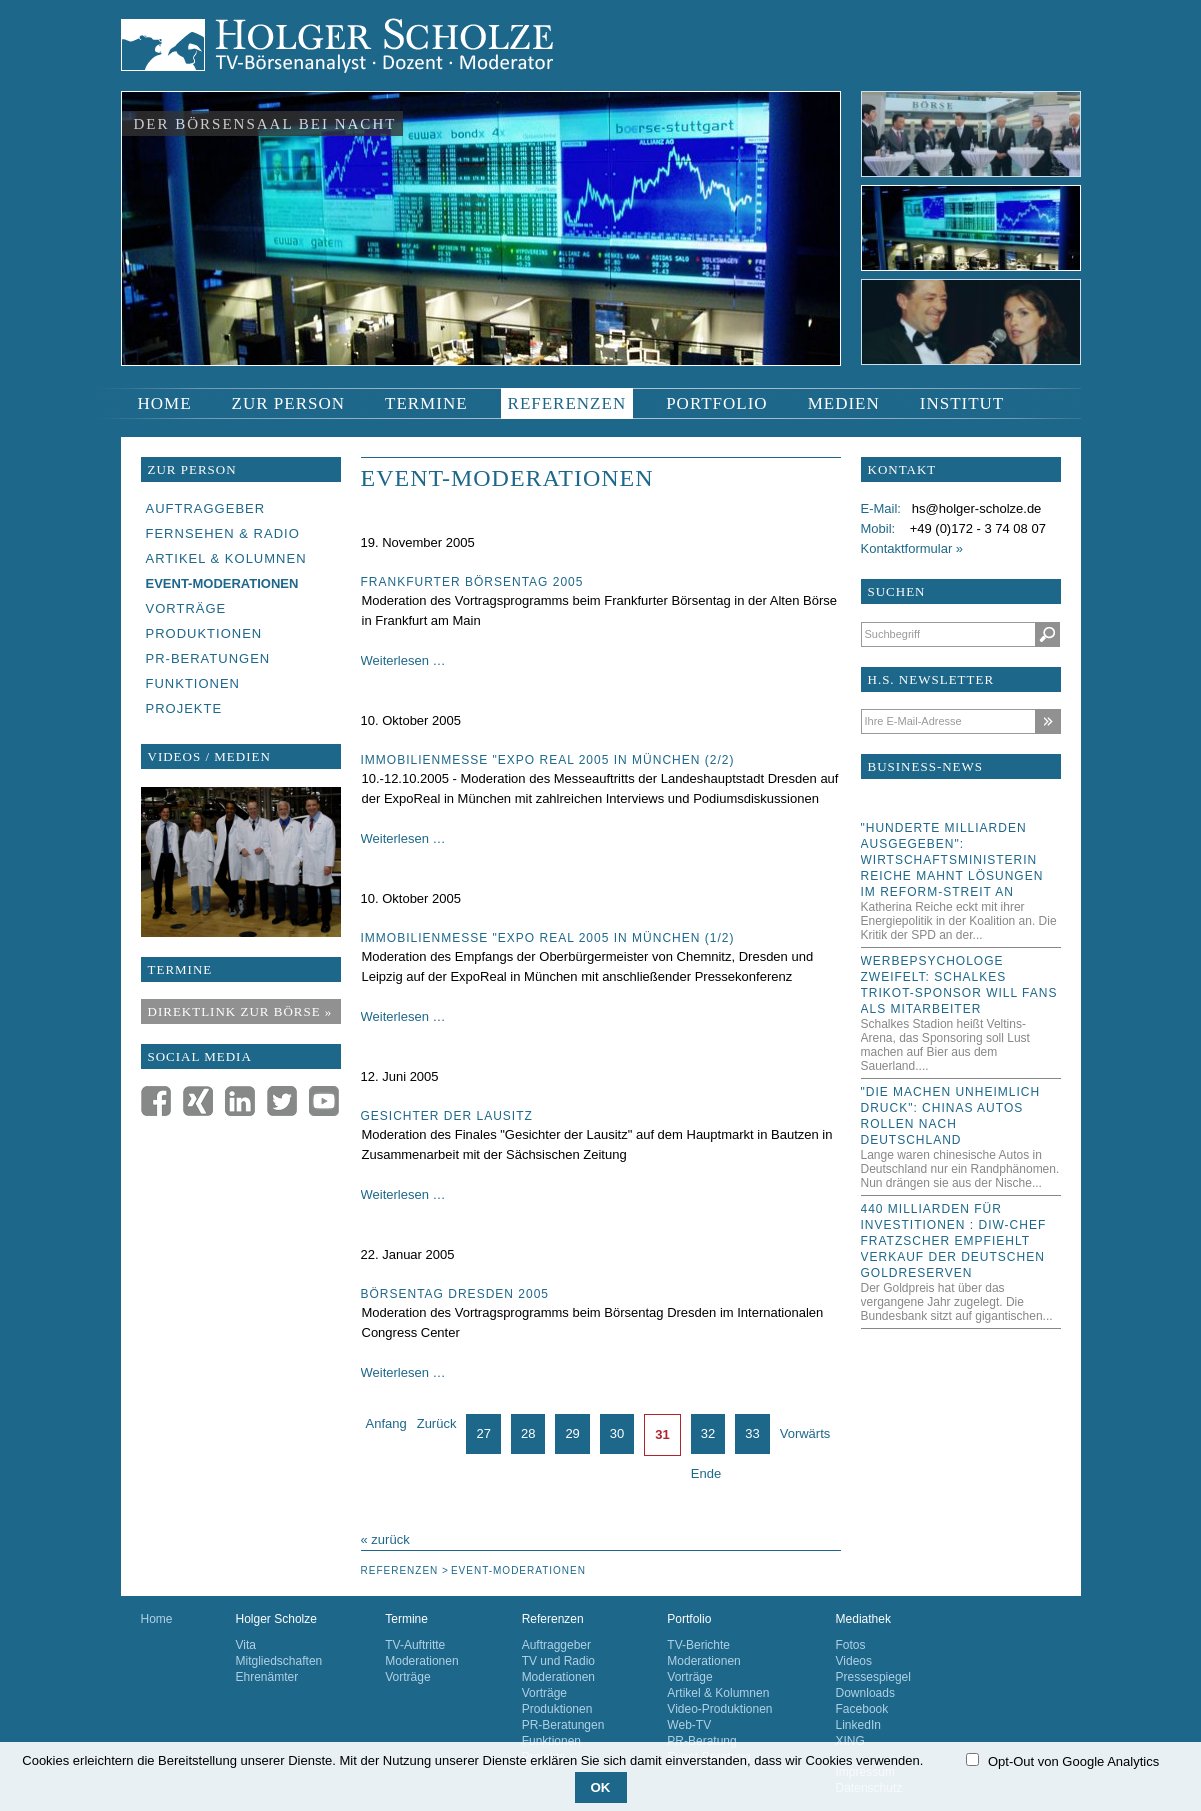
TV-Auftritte (415, 1645)
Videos (854, 1661)
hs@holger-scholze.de (977, 508)
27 (483, 1433)
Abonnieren (1047, 721)
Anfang (386, 1423)
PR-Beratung (701, 1741)
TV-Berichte (698, 1645)
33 (752, 1433)
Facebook (862, 1709)
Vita (246, 1645)
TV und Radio (558, 1661)
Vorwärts (805, 1433)
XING (850, 1741)
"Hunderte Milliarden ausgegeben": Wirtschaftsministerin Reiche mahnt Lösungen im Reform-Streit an (952, 860)
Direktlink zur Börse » (240, 1011)
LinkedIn (858, 1725)
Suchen (1047, 634)
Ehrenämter (267, 1677)
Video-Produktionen (719, 1709)
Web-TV (689, 1725)
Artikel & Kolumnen (718, 1693)
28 (528, 1433)
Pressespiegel (873, 1677)
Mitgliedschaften (279, 1661)
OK (601, 1787)
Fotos (851, 1645)
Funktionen (551, 1741)
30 (617, 1433)
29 (572, 1433)
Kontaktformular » (912, 548)
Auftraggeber (556, 1645)
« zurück (385, 1539)
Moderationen (421, 1661)
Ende (706, 1473)
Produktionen (557, 1709)
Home (157, 1619)
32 (708, 1433)
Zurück (437, 1423)
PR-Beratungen (563, 1725)
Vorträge (407, 1677)
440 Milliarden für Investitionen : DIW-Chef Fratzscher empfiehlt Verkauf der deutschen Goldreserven (954, 1241)
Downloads (865, 1693)
